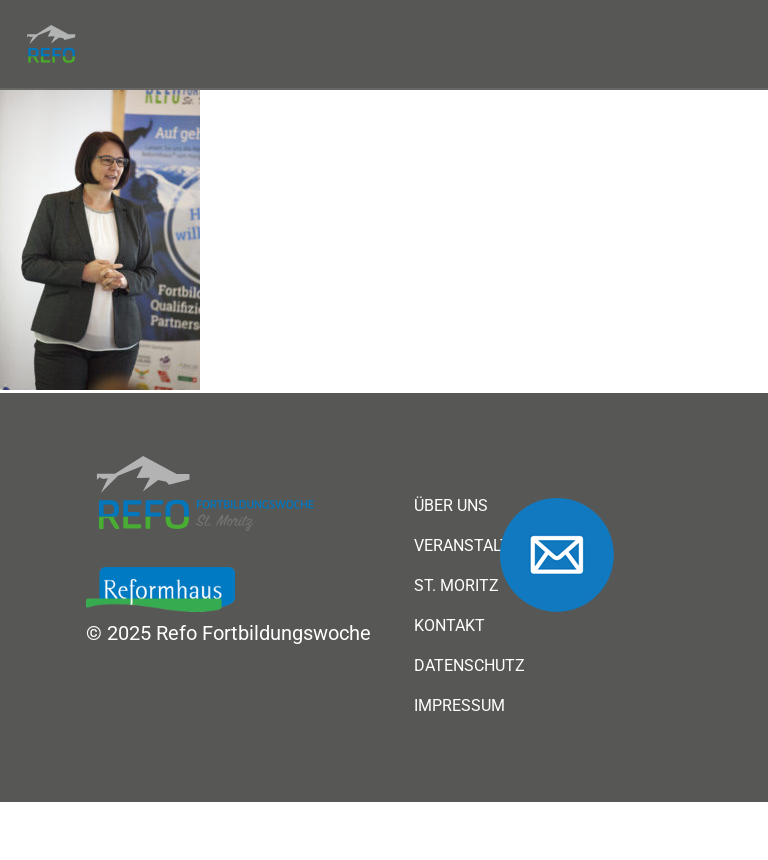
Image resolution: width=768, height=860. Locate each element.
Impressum (459, 706)
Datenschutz (469, 666)
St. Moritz (456, 586)
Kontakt (449, 626)
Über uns (451, 506)
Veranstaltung (478, 546)
